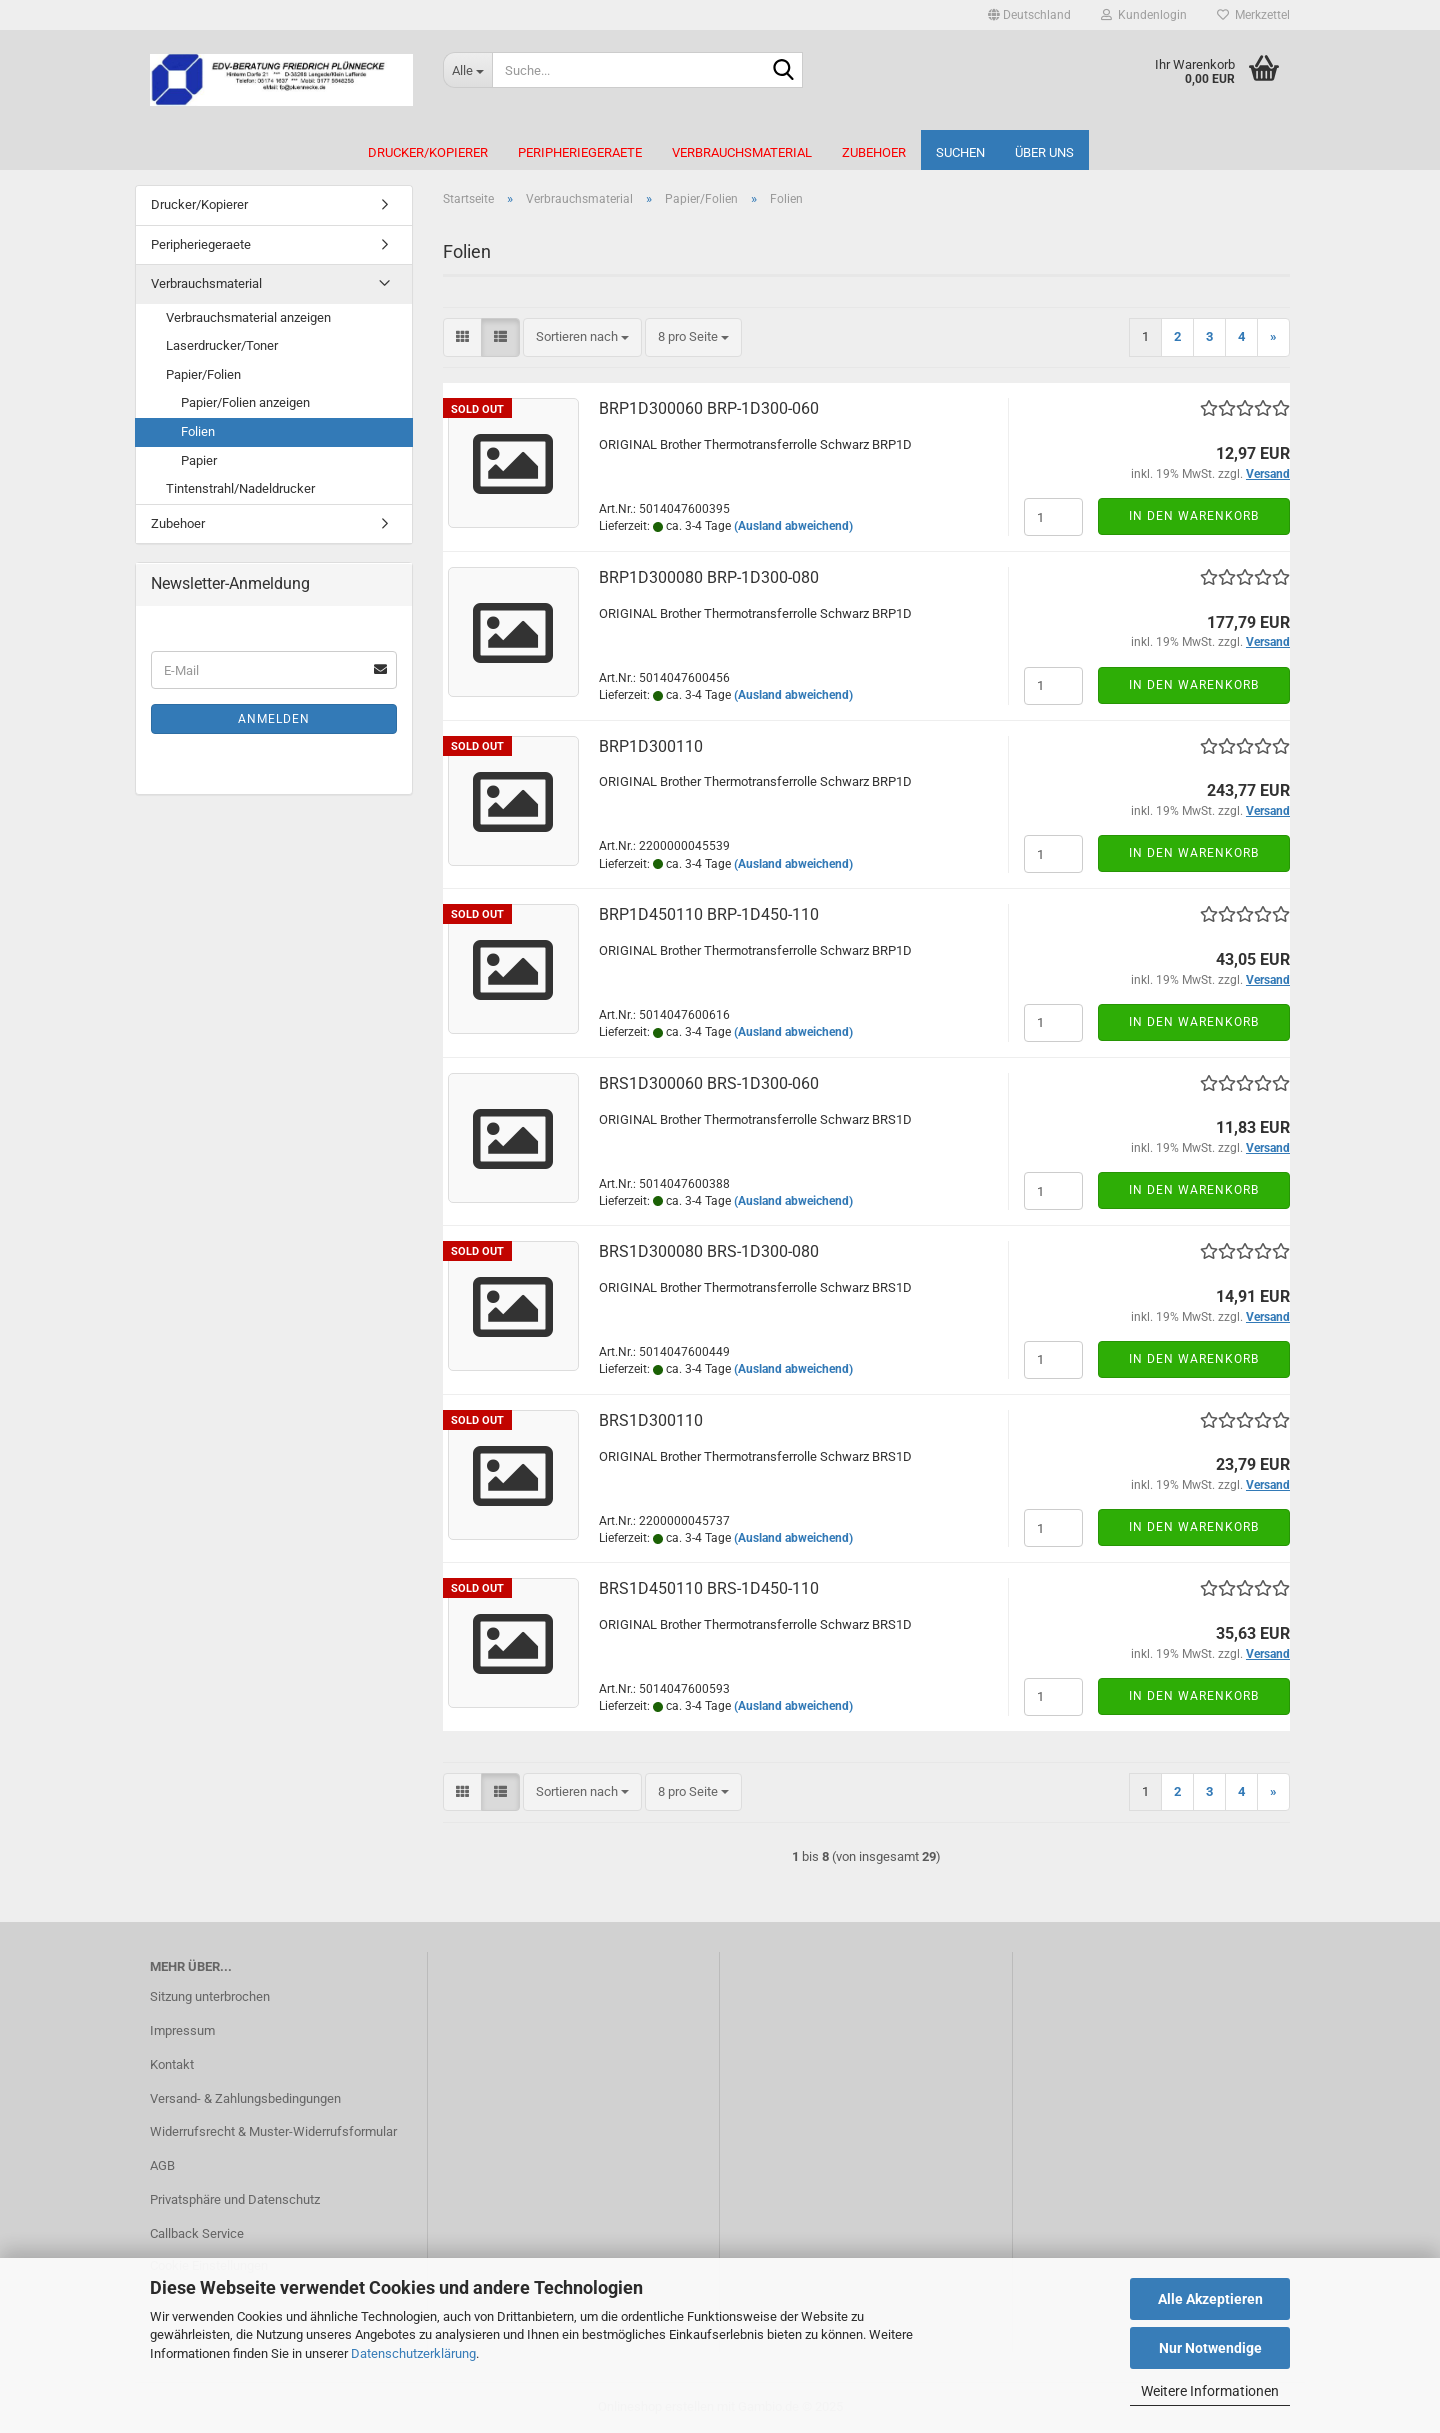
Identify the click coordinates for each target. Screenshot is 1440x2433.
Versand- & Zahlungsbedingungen (245, 2098)
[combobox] (582, 337)
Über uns (1044, 152)
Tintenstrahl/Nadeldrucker (240, 488)
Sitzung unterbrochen (210, 1996)
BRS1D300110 (651, 1420)
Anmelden (274, 719)
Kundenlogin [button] (1144, 15)
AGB (162, 2165)
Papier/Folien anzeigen (245, 402)
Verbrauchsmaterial (742, 152)
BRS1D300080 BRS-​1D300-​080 (709, 1251)
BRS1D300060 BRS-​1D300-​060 (709, 1083)
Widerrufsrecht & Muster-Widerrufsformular (273, 2131)
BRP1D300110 (651, 746)
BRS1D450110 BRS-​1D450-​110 (709, 1588)
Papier (199, 460)
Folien (198, 431)
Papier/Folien (203, 374)
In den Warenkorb (1194, 516)
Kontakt (172, 2064)
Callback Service (197, 2233)
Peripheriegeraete (580, 152)
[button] (1029, 15)
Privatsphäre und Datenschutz (235, 2199)
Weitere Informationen (1210, 2391)
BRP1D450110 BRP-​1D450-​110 (709, 914)
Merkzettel (1253, 15)
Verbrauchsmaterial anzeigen (248, 317)
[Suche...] (467, 70)
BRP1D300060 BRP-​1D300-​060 (709, 408)
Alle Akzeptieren (1210, 2299)
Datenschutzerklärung (413, 2353)
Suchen (960, 152)
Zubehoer (874, 152)
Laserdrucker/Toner (222, 345)
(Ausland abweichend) (793, 526)
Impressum (182, 2030)
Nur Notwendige (1210, 2348)
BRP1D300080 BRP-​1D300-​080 (709, 577)
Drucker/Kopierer (428, 152)
